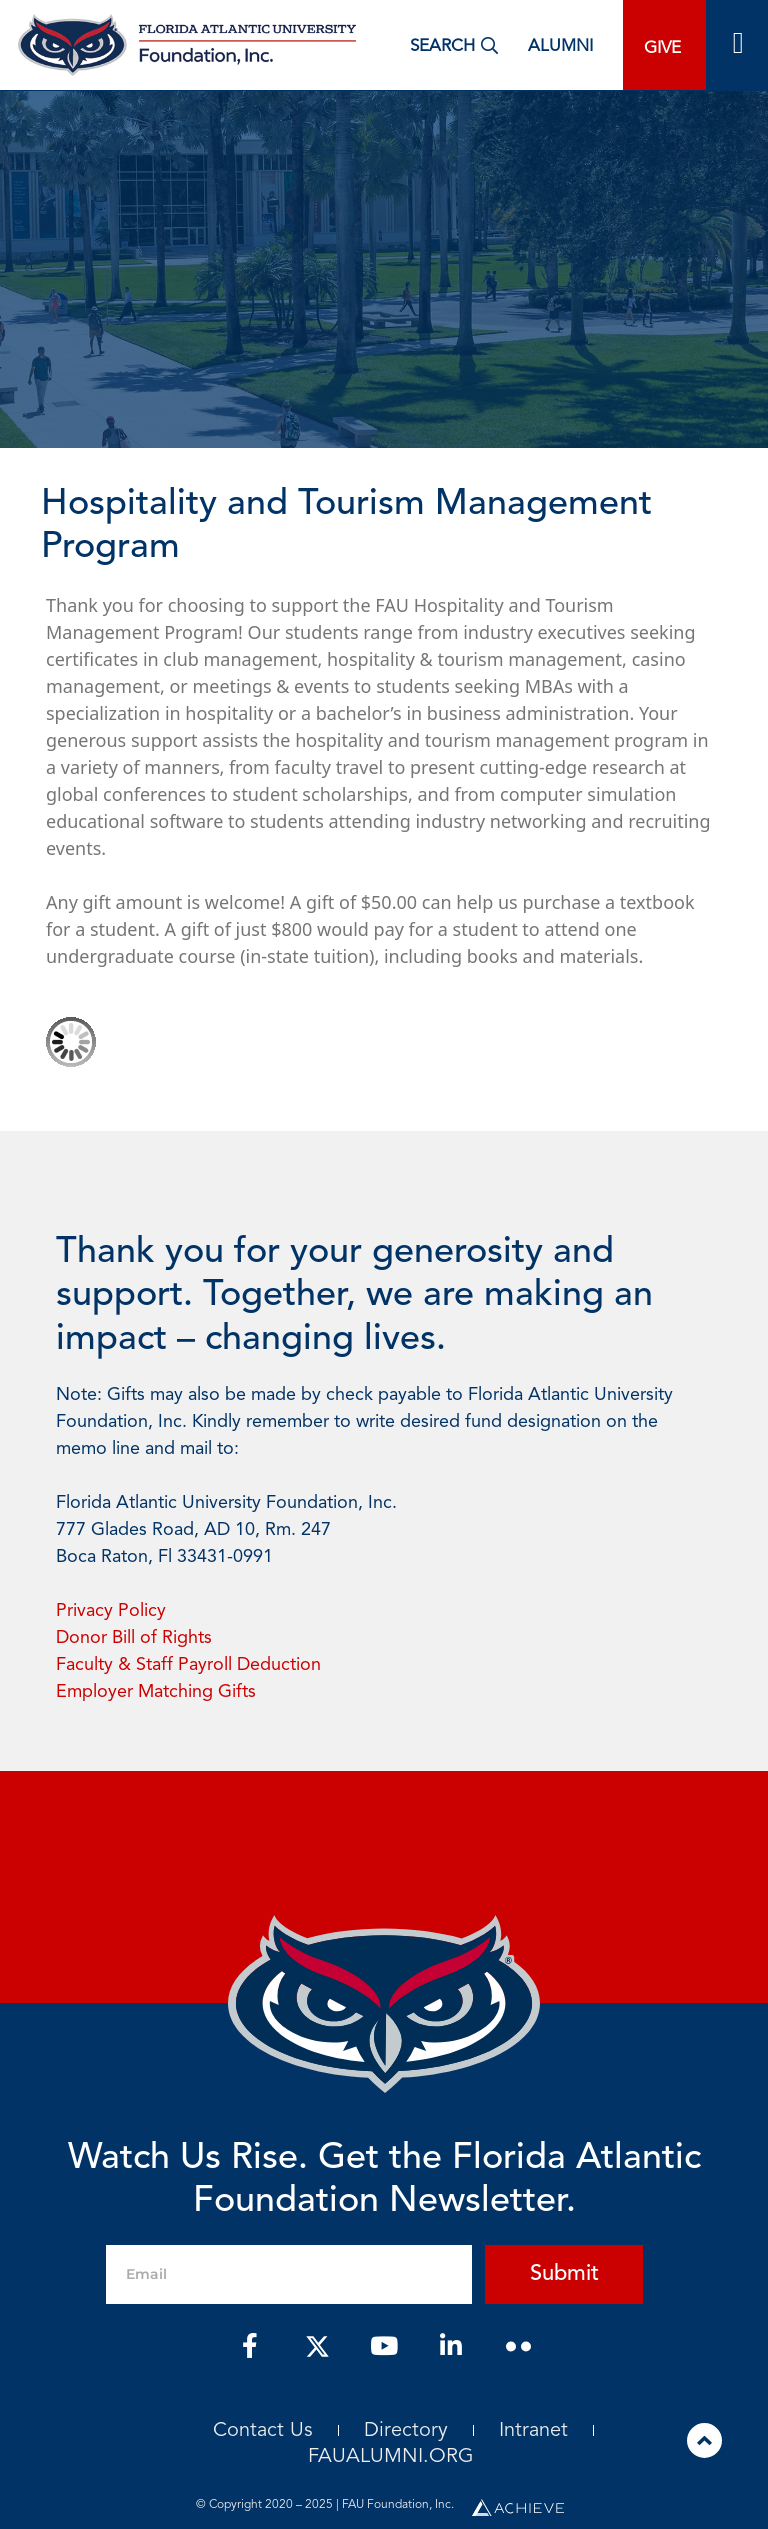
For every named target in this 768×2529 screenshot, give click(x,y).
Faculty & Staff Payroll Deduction (188, 1665)
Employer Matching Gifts (156, 1692)
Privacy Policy (111, 1611)
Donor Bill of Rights (134, 1638)
